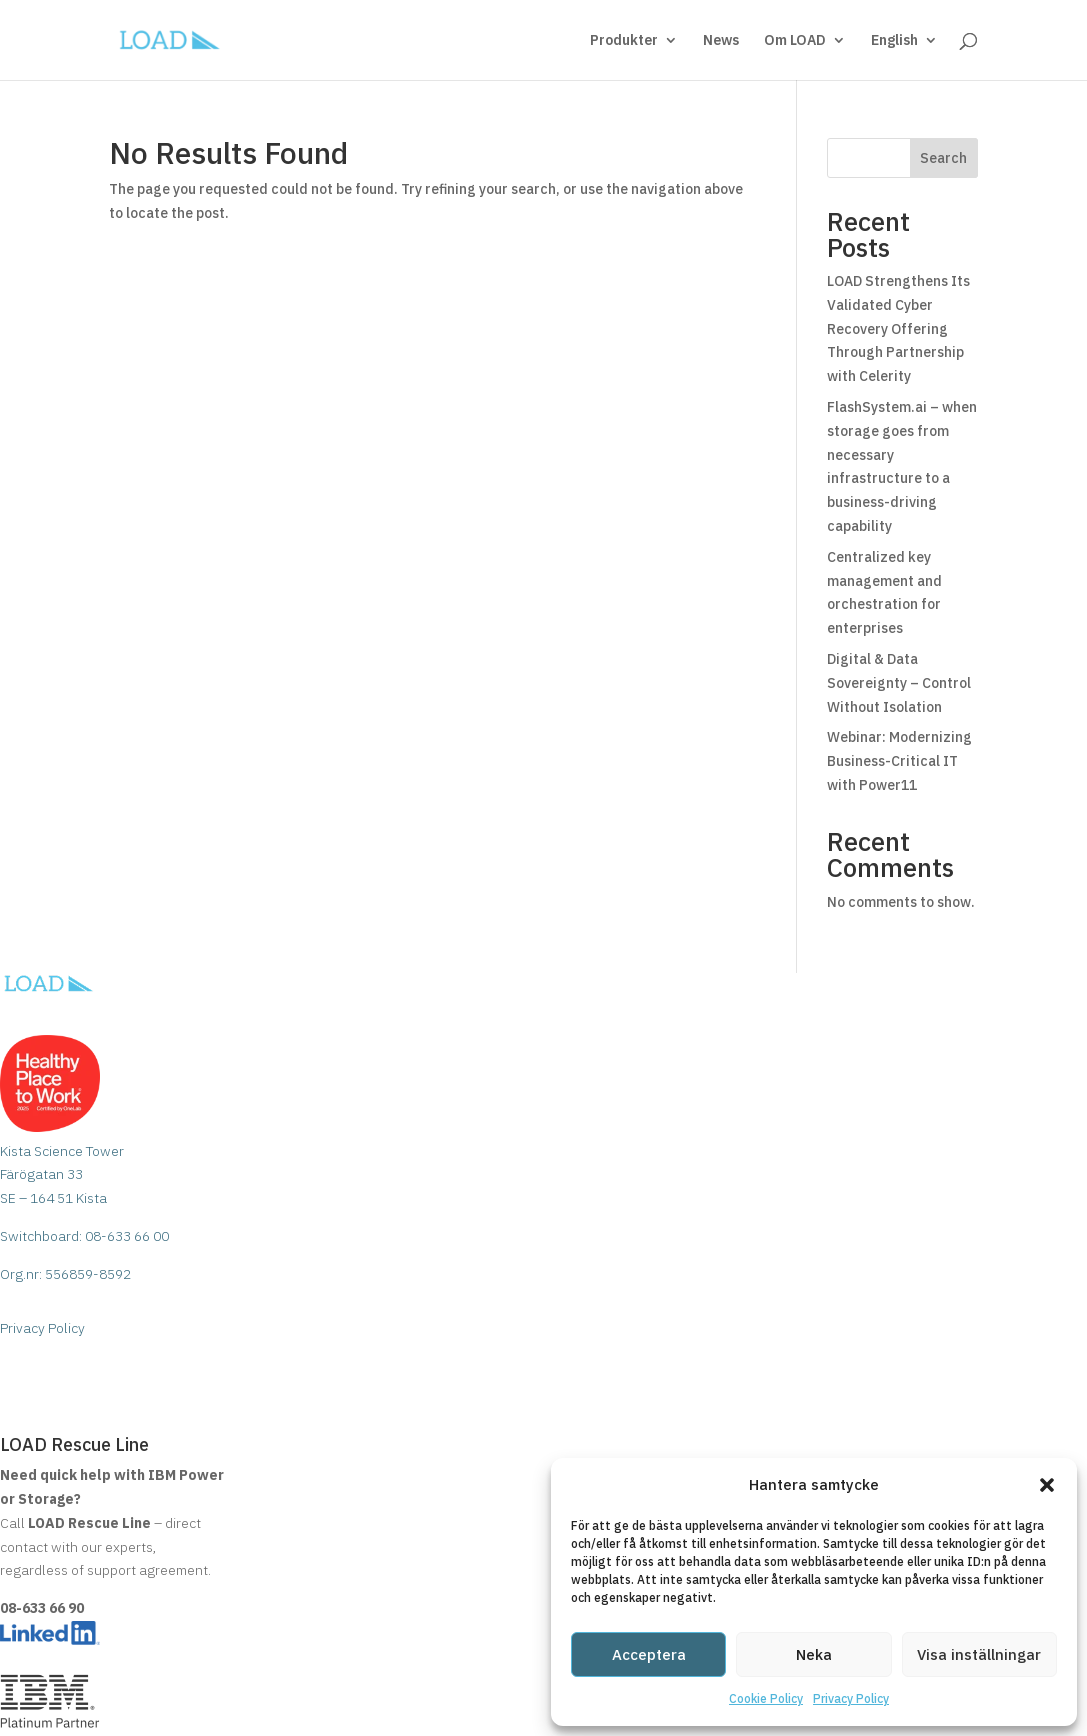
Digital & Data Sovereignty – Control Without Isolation (899, 683)
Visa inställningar (979, 1654)
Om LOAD (795, 41)
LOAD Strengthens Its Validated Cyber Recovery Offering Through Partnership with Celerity (898, 328)
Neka (814, 1654)
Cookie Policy (766, 1698)
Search (943, 158)
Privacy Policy (851, 1698)
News (721, 41)
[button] (1047, 1485)
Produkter (624, 41)
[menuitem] (904, 56)
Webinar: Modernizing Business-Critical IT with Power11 (899, 761)
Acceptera (649, 1654)
